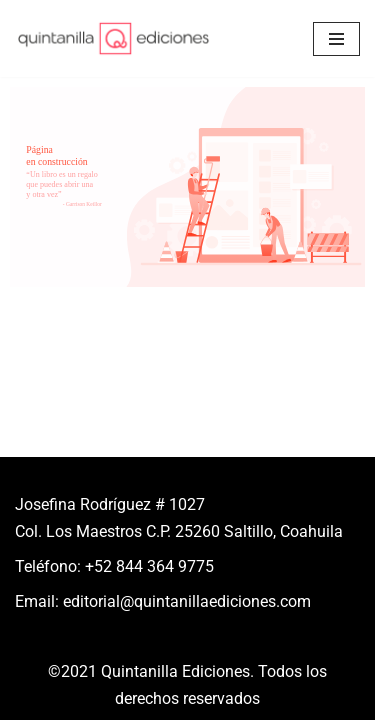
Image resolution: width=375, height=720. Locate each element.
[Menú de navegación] (336, 39)
